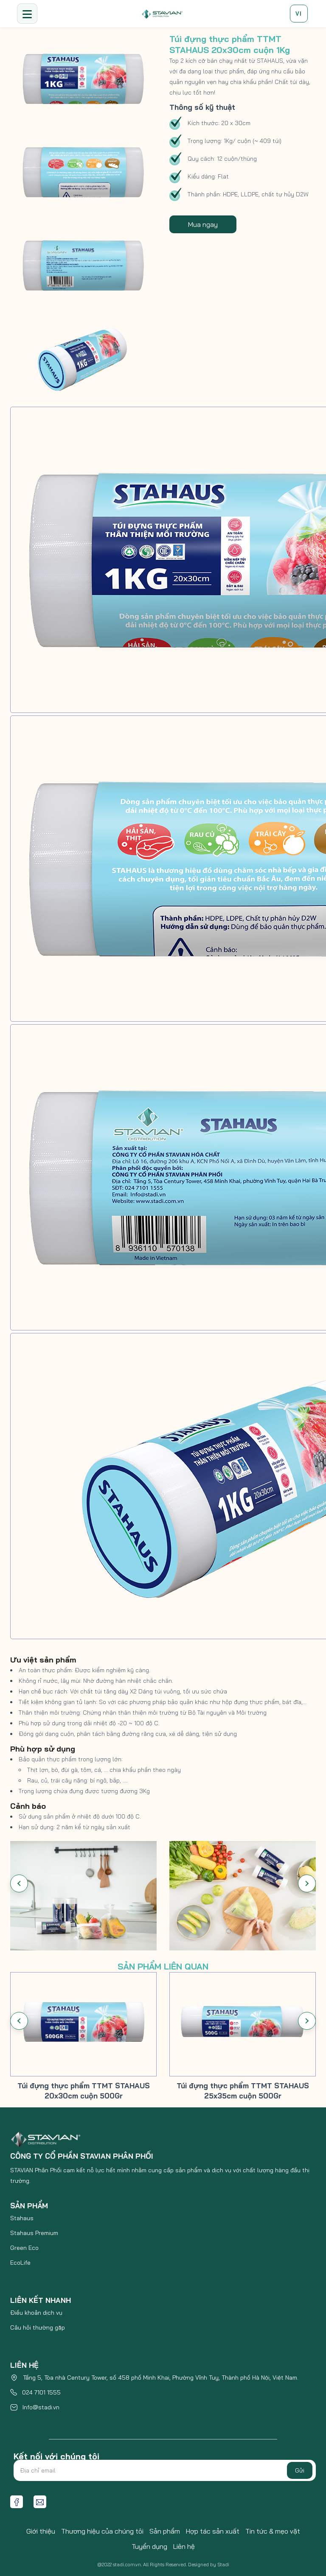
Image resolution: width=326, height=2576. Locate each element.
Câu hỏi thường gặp (37, 2327)
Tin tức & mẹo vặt (272, 2531)
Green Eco (24, 2248)
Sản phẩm (164, 2531)
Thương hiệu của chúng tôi (102, 2531)
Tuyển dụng (149, 2546)
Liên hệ (184, 2546)
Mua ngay (203, 224)
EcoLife (20, 2262)
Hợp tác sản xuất (212, 2531)
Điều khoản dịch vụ (36, 2312)
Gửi (299, 2470)
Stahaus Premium (34, 2233)
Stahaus (22, 2218)
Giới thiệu (40, 2531)
